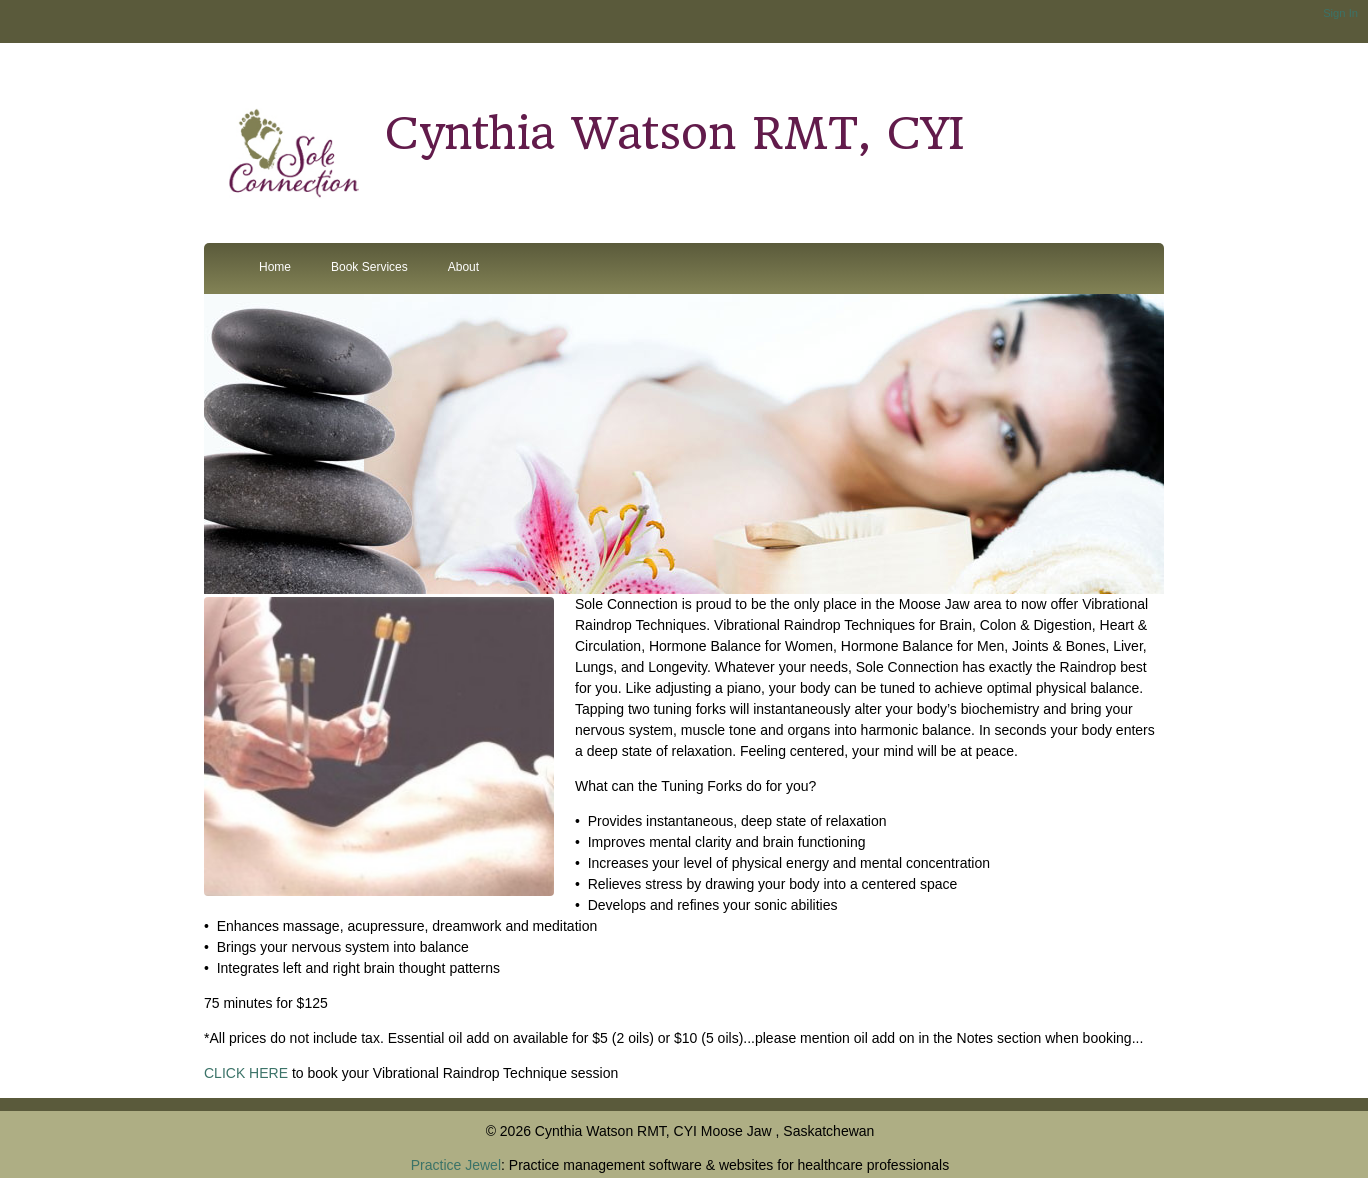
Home (275, 267)
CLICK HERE (246, 1073)
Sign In (1340, 13)
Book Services (369, 267)
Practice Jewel (456, 1165)
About (463, 267)
